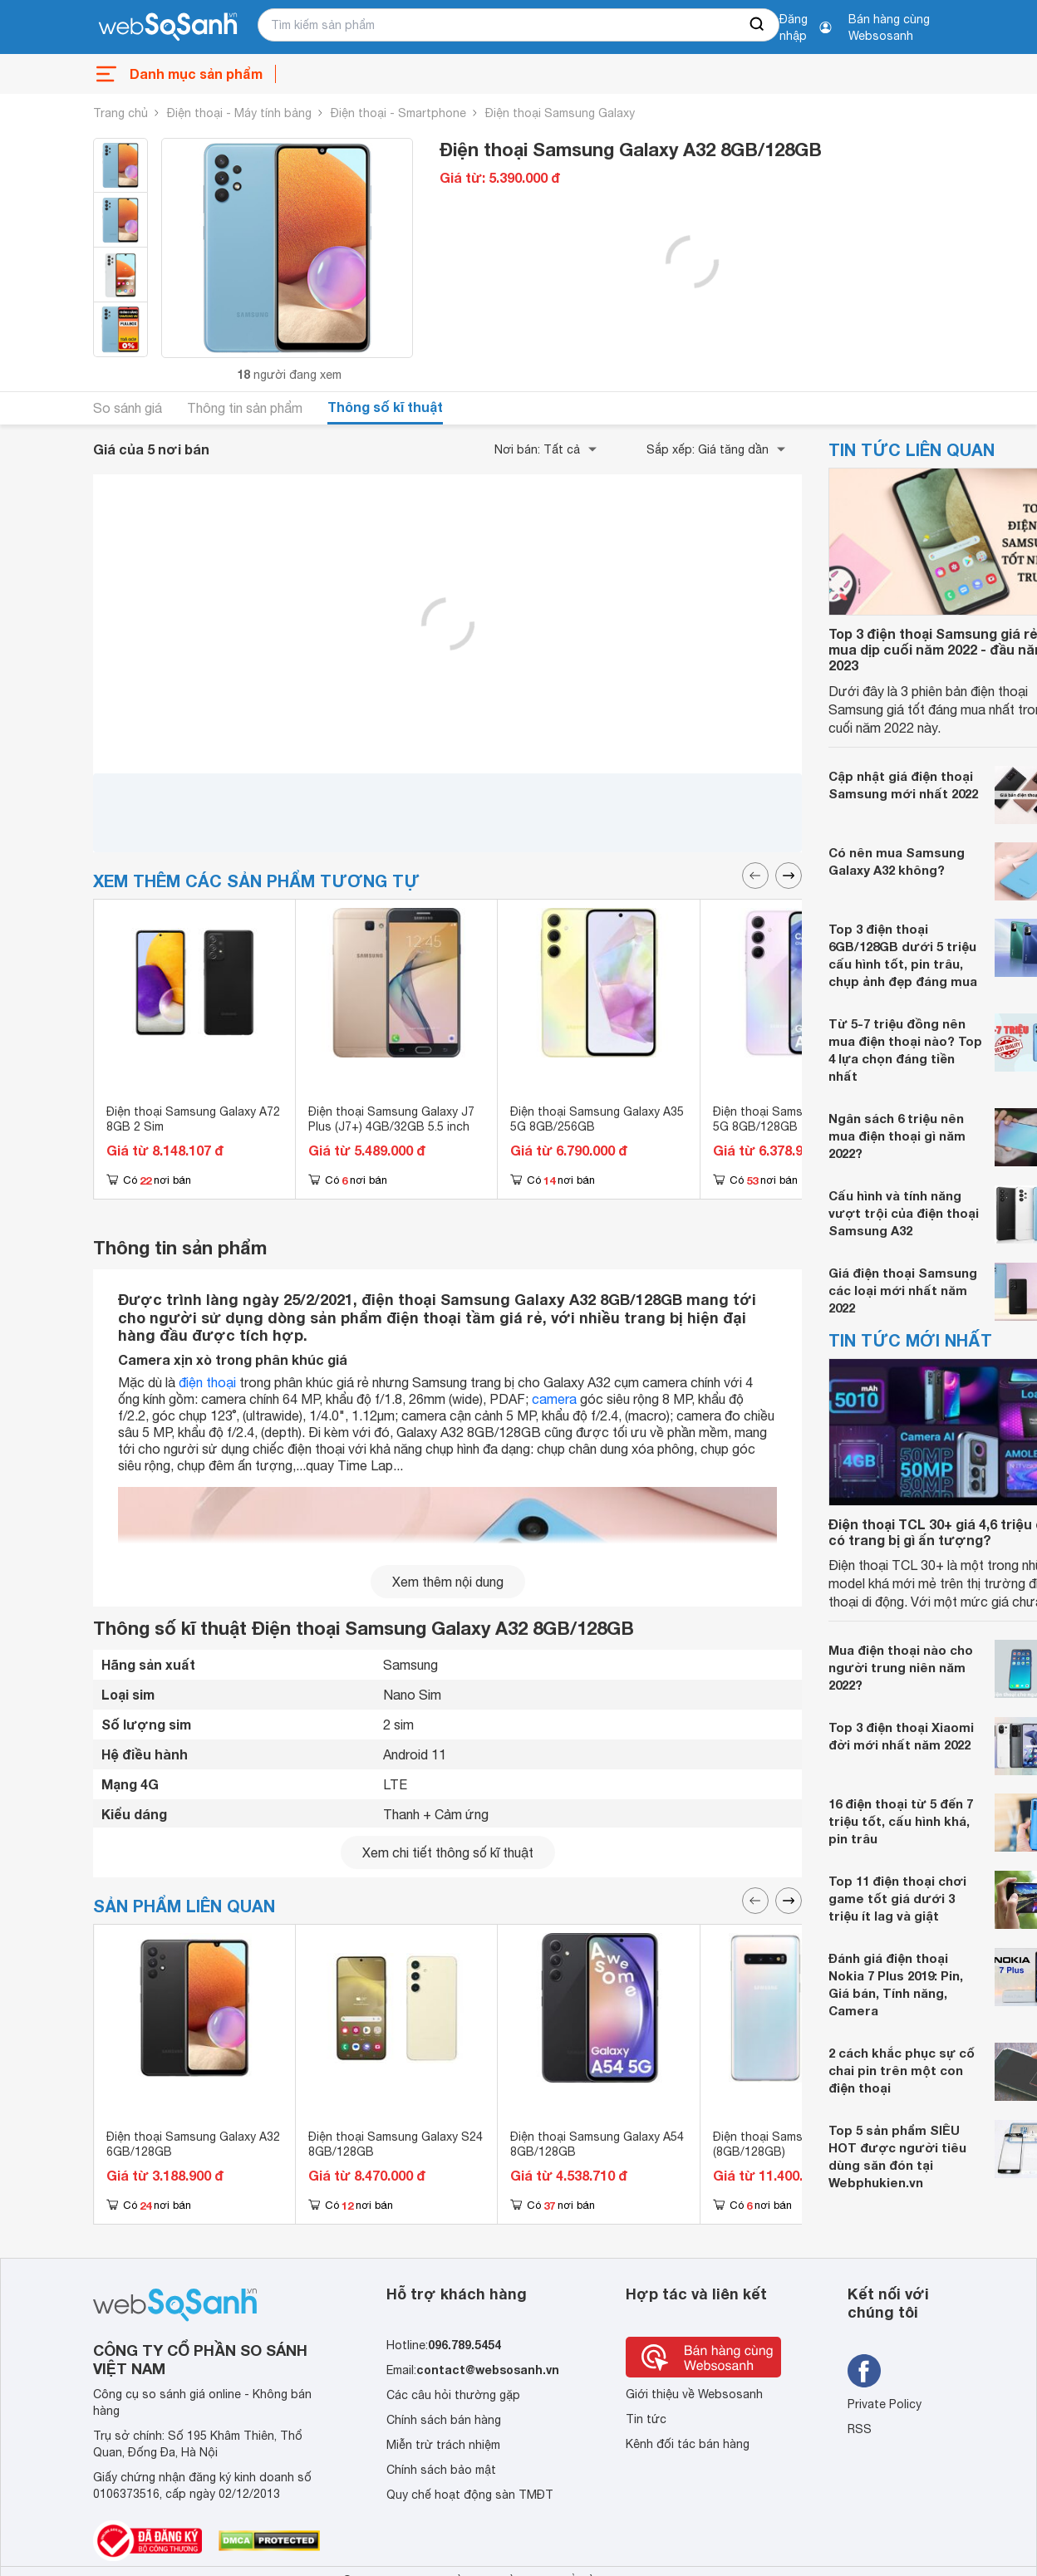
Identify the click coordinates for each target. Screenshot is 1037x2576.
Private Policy (885, 2404)
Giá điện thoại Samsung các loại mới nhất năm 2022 (902, 1290)
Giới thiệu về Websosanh (694, 2394)
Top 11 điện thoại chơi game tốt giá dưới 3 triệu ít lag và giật (897, 1898)
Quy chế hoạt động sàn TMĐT (469, 2494)
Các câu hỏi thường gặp (453, 2395)
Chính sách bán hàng (443, 2419)
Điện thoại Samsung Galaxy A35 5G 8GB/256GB (597, 1119)
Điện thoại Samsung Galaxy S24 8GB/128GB (395, 2144)
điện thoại (207, 1382)
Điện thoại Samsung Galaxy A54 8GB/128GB (597, 2144)
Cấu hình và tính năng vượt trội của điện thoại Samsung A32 (903, 1213)
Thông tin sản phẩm (244, 407)
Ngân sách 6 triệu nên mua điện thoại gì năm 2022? (897, 1135)
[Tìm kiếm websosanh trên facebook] (864, 2370)
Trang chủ (120, 113)
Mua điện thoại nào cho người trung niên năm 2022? (900, 1667)
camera (554, 1398)
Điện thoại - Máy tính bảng (239, 113)
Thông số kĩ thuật (385, 407)
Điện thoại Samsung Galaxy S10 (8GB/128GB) (800, 2144)
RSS (860, 2429)
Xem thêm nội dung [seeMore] (448, 1581)
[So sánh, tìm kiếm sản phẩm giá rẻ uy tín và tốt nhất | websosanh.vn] (168, 27)
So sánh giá (127, 407)
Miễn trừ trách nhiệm (443, 2444)
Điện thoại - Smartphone (398, 113)
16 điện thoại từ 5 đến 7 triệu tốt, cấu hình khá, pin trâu (900, 1821)
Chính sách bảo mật (441, 2469)
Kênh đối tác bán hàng (687, 2444)
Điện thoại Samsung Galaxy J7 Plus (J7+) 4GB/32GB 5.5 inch (391, 1119)
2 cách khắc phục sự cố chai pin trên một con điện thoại (901, 2070)
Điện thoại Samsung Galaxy (560, 113)
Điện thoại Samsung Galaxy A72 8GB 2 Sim (193, 1119)
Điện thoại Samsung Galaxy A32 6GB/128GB (193, 2144)
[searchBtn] (758, 25)
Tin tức (646, 2419)
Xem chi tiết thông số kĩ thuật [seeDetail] (447, 1852)
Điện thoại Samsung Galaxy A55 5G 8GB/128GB (800, 1119)
